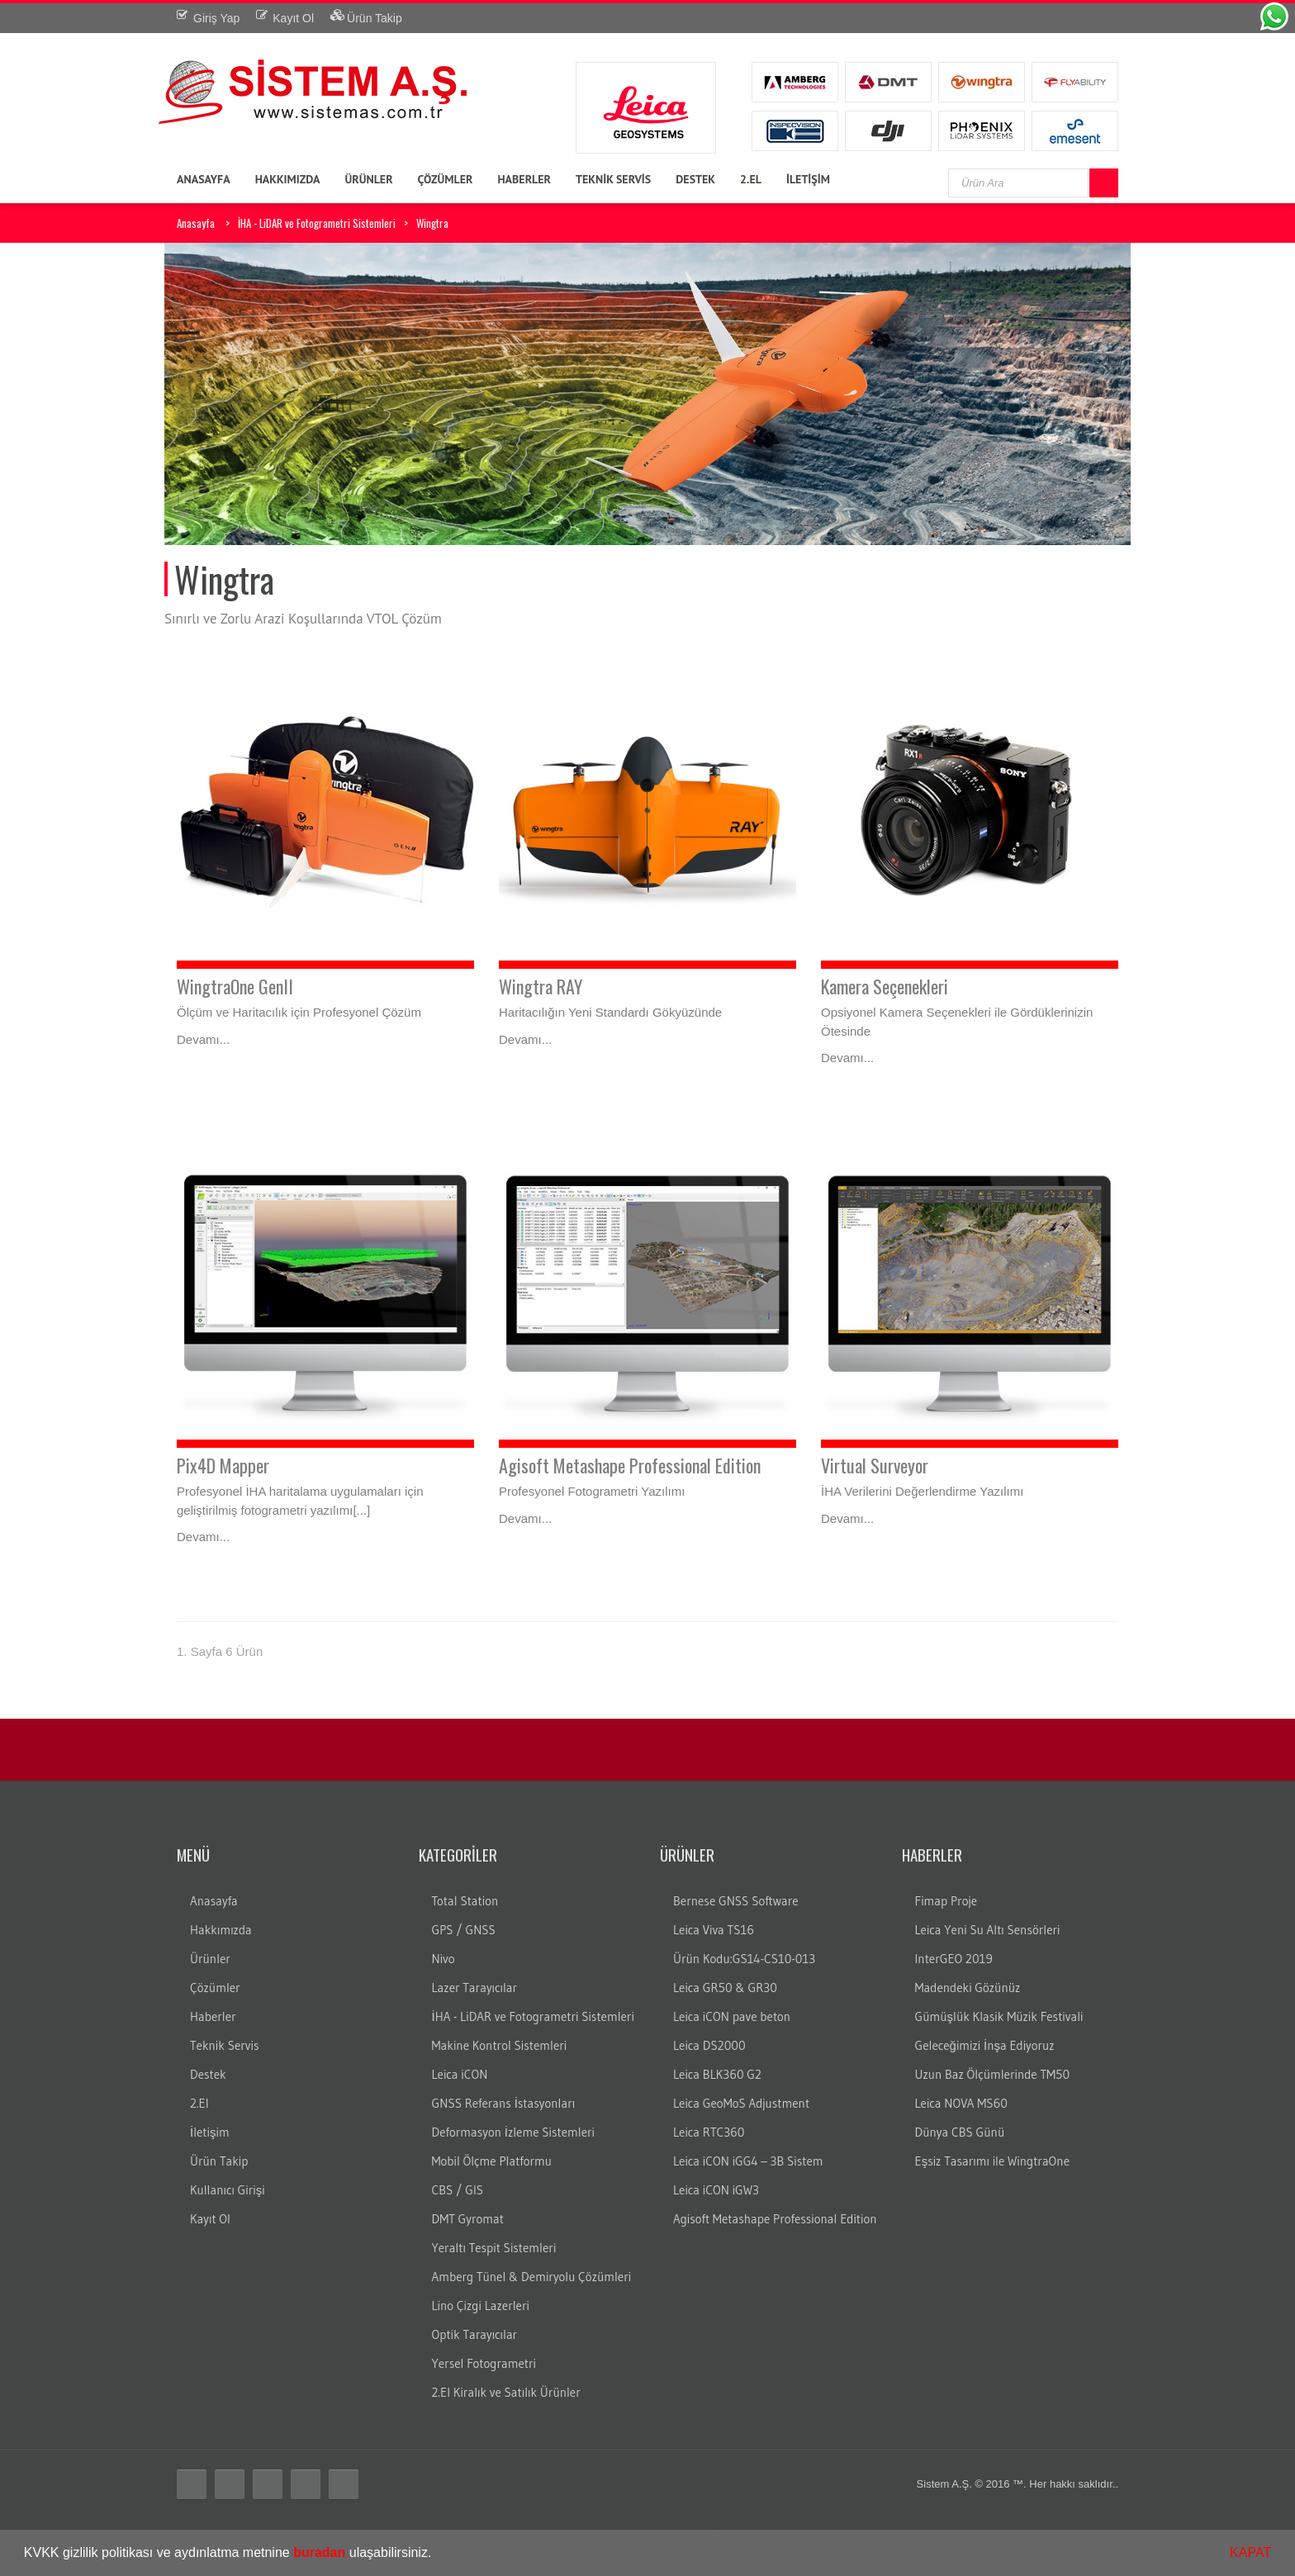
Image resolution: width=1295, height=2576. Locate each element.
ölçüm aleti (725, 2510)
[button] (437, 2554)
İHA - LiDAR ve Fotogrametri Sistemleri (317, 223)
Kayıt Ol (210, 2219)
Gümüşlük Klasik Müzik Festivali (999, 2016)
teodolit (265, 2510)
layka (565, 2510)
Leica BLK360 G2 (717, 2074)
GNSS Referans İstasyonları (504, 2103)
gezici (490, 2525)
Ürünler (210, 1958)
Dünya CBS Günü (960, 2132)
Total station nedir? (893, 2510)
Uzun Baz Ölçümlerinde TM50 (992, 2074)
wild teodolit (1071, 2525)
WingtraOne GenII (235, 986)
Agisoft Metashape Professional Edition (630, 1465)
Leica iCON (460, 2074)
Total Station (465, 1901)
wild (1031, 2525)
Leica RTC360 (708, 2132)
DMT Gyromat (468, 2219)
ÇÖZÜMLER (445, 179)
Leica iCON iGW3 (716, 2190)
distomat (306, 2510)
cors (437, 2525)
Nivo (443, 1958)
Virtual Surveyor (874, 1465)
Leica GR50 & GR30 (725, 1987)
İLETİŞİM (808, 179)
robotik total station (651, 2510)
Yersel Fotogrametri (484, 2363)
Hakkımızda (221, 1930)
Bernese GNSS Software (736, 1901)
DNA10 (688, 2525)
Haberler (213, 2016)
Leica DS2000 (709, 2045)
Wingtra (432, 223)
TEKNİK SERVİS (613, 179)
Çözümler (215, 1987)
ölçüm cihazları (789, 2510)
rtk (418, 2525)
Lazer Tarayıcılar (475, 1987)
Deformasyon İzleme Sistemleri (513, 2132)
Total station (192, 2510)
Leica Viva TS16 (713, 1930)
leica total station (370, 2510)
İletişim (210, 2132)
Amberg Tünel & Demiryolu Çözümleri (532, 2276)
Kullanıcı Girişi (227, 2190)
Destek (208, 2074)
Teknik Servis (224, 2045)
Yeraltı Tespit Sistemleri (494, 2248)
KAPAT (1250, 2552)
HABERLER (524, 179)
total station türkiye (456, 2510)
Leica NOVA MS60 (961, 2103)
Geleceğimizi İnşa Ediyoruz (985, 2045)
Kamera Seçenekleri (884, 986)
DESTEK (695, 179)
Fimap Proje (946, 1901)
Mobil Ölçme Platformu (492, 2161)
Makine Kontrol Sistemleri (499, 2045)
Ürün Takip (219, 2161)
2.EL (750, 179)
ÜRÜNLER (368, 179)
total (235, 2510)
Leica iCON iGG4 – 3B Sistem (748, 2161)
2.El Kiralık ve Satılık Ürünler (506, 2392)
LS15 (617, 2525)
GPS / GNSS (464, 1930)
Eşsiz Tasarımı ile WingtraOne (992, 2161)
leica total (527, 2510)
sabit (462, 2525)
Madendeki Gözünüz (968, 1987)
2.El (199, 2103)
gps (837, 2510)
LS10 (589, 2525)
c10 (830, 2525)
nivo (564, 2525)
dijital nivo (946, 2525)
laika (592, 2510)
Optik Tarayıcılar (475, 2334)
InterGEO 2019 (954, 1958)
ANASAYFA (203, 179)
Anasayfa (196, 223)
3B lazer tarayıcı (881, 2525)
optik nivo (995, 2525)
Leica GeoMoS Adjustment (741, 2103)
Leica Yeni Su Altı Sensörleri (987, 1930)
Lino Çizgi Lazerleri (480, 2305)
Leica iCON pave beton (731, 2016)
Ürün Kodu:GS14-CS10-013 (744, 1958)
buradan (319, 2552)
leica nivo (529, 2525)
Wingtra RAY (540, 986)
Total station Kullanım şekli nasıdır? (325, 2525)
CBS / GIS (458, 2190)
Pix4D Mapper (223, 1465)
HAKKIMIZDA (287, 179)
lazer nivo (732, 2525)
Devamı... (203, 1039)
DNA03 (650, 2525)
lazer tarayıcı (787, 2525)
